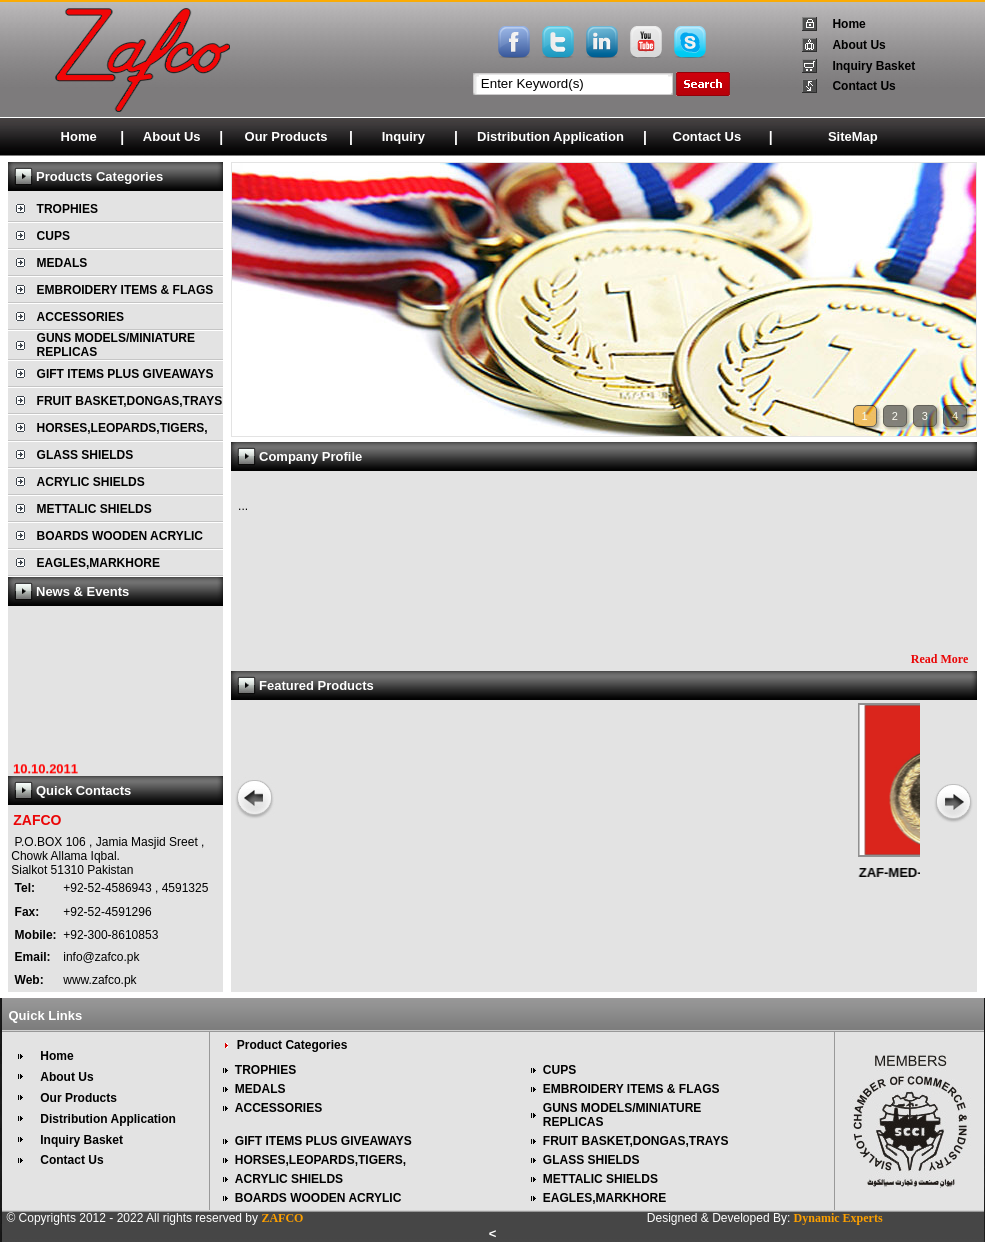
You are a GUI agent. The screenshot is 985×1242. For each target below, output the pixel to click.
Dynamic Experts (838, 1218)
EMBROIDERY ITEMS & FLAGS (125, 290)
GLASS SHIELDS (85, 455)
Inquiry (403, 136)
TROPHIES (67, 209)
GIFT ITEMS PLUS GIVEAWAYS (125, 374)
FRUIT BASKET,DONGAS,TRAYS (130, 401)
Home (848, 24)
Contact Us (863, 86)
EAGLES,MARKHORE (98, 563)
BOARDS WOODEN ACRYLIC (120, 536)
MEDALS (62, 263)
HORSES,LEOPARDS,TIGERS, (122, 428)
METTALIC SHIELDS (94, 509)
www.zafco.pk (98, 980)
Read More (939, 659)
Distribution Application (550, 136)
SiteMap (853, 136)
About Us (858, 45)
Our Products (286, 136)
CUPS (53, 236)
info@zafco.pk (100, 957)
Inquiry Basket (873, 66)
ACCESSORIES (80, 317)
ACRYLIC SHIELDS (91, 482)
